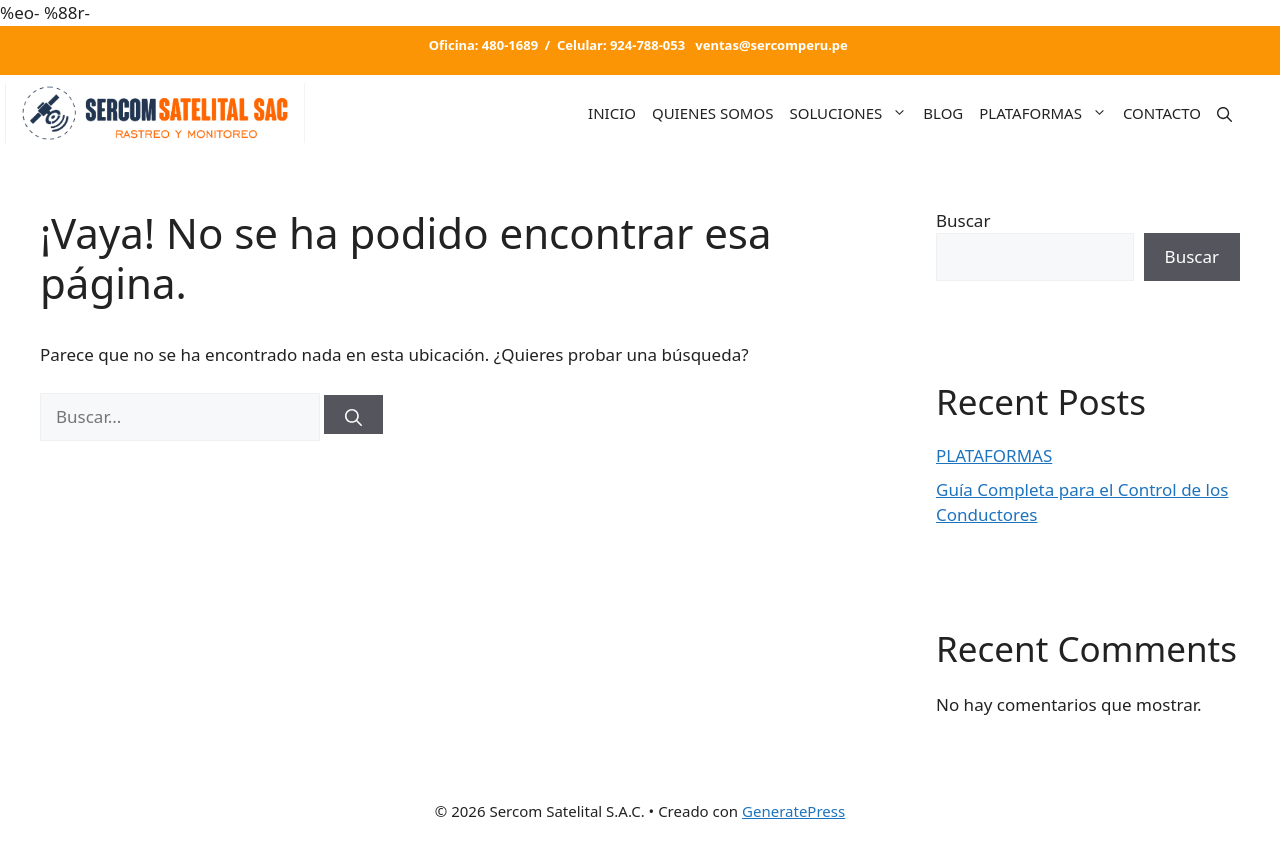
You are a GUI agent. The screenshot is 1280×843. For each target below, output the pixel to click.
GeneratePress (793, 811)
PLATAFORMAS (1047, 113)
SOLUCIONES (852, 113)
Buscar (963, 220)
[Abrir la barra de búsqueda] (1224, 112)
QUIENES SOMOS (713, 113)
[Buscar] (353, 414)
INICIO (612, 113)
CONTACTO (1162, 113)
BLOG (943, 113)
